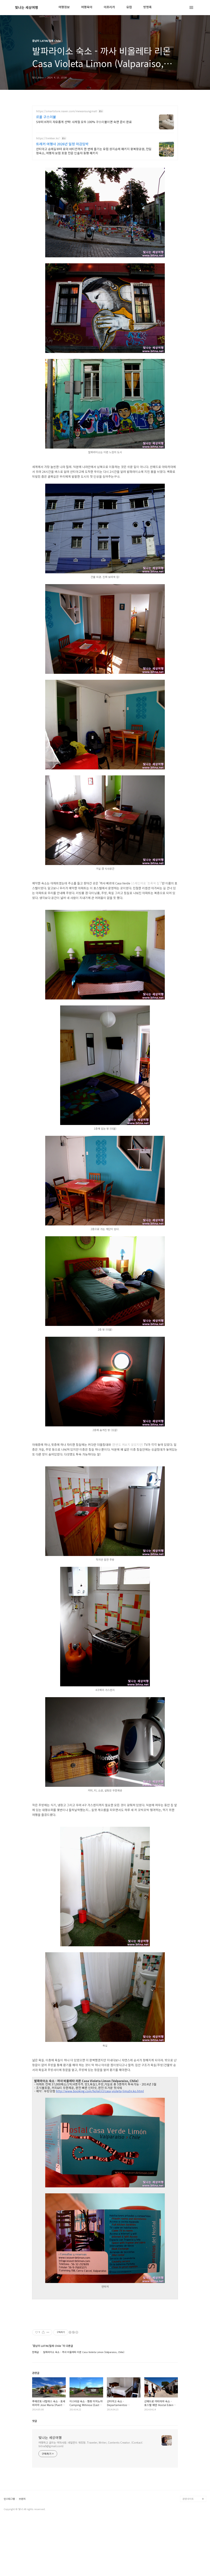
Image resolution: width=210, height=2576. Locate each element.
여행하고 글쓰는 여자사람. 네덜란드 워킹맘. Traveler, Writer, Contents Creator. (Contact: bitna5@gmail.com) (90, 2496)
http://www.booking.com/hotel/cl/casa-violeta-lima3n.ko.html (100, 2091)
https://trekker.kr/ (48, 138)
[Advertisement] (105, 2344)
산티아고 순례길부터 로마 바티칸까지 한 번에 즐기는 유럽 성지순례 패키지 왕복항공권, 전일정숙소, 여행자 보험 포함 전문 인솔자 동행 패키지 (94, 151)
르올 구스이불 (46, 116)
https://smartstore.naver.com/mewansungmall (66, 111)
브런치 (22, 2551)
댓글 (34, 2473)
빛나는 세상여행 (26, 7)
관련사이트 (188, 2551)
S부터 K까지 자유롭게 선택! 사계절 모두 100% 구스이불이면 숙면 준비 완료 (84, 122)
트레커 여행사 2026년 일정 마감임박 (62, 144)
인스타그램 (9, 2551)
